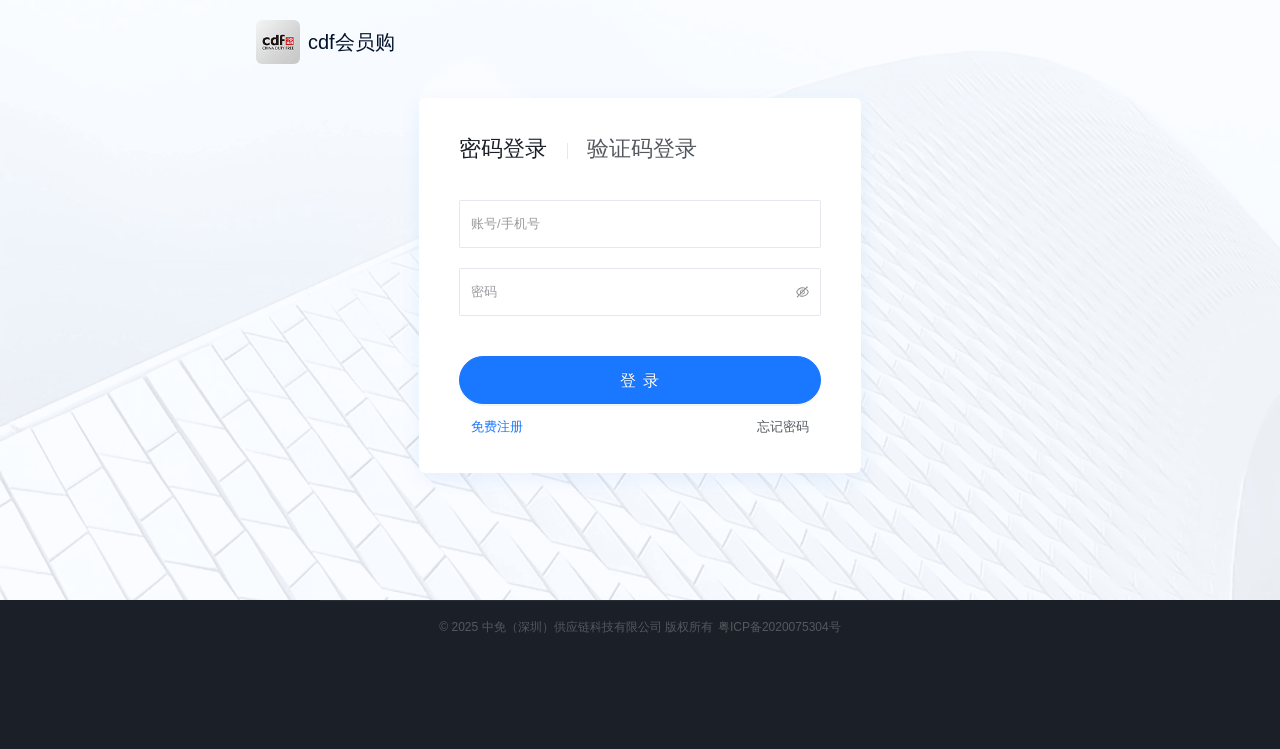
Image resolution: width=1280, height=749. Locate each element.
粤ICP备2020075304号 (779, 627)
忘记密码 (783, 426)
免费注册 (497, 426)
